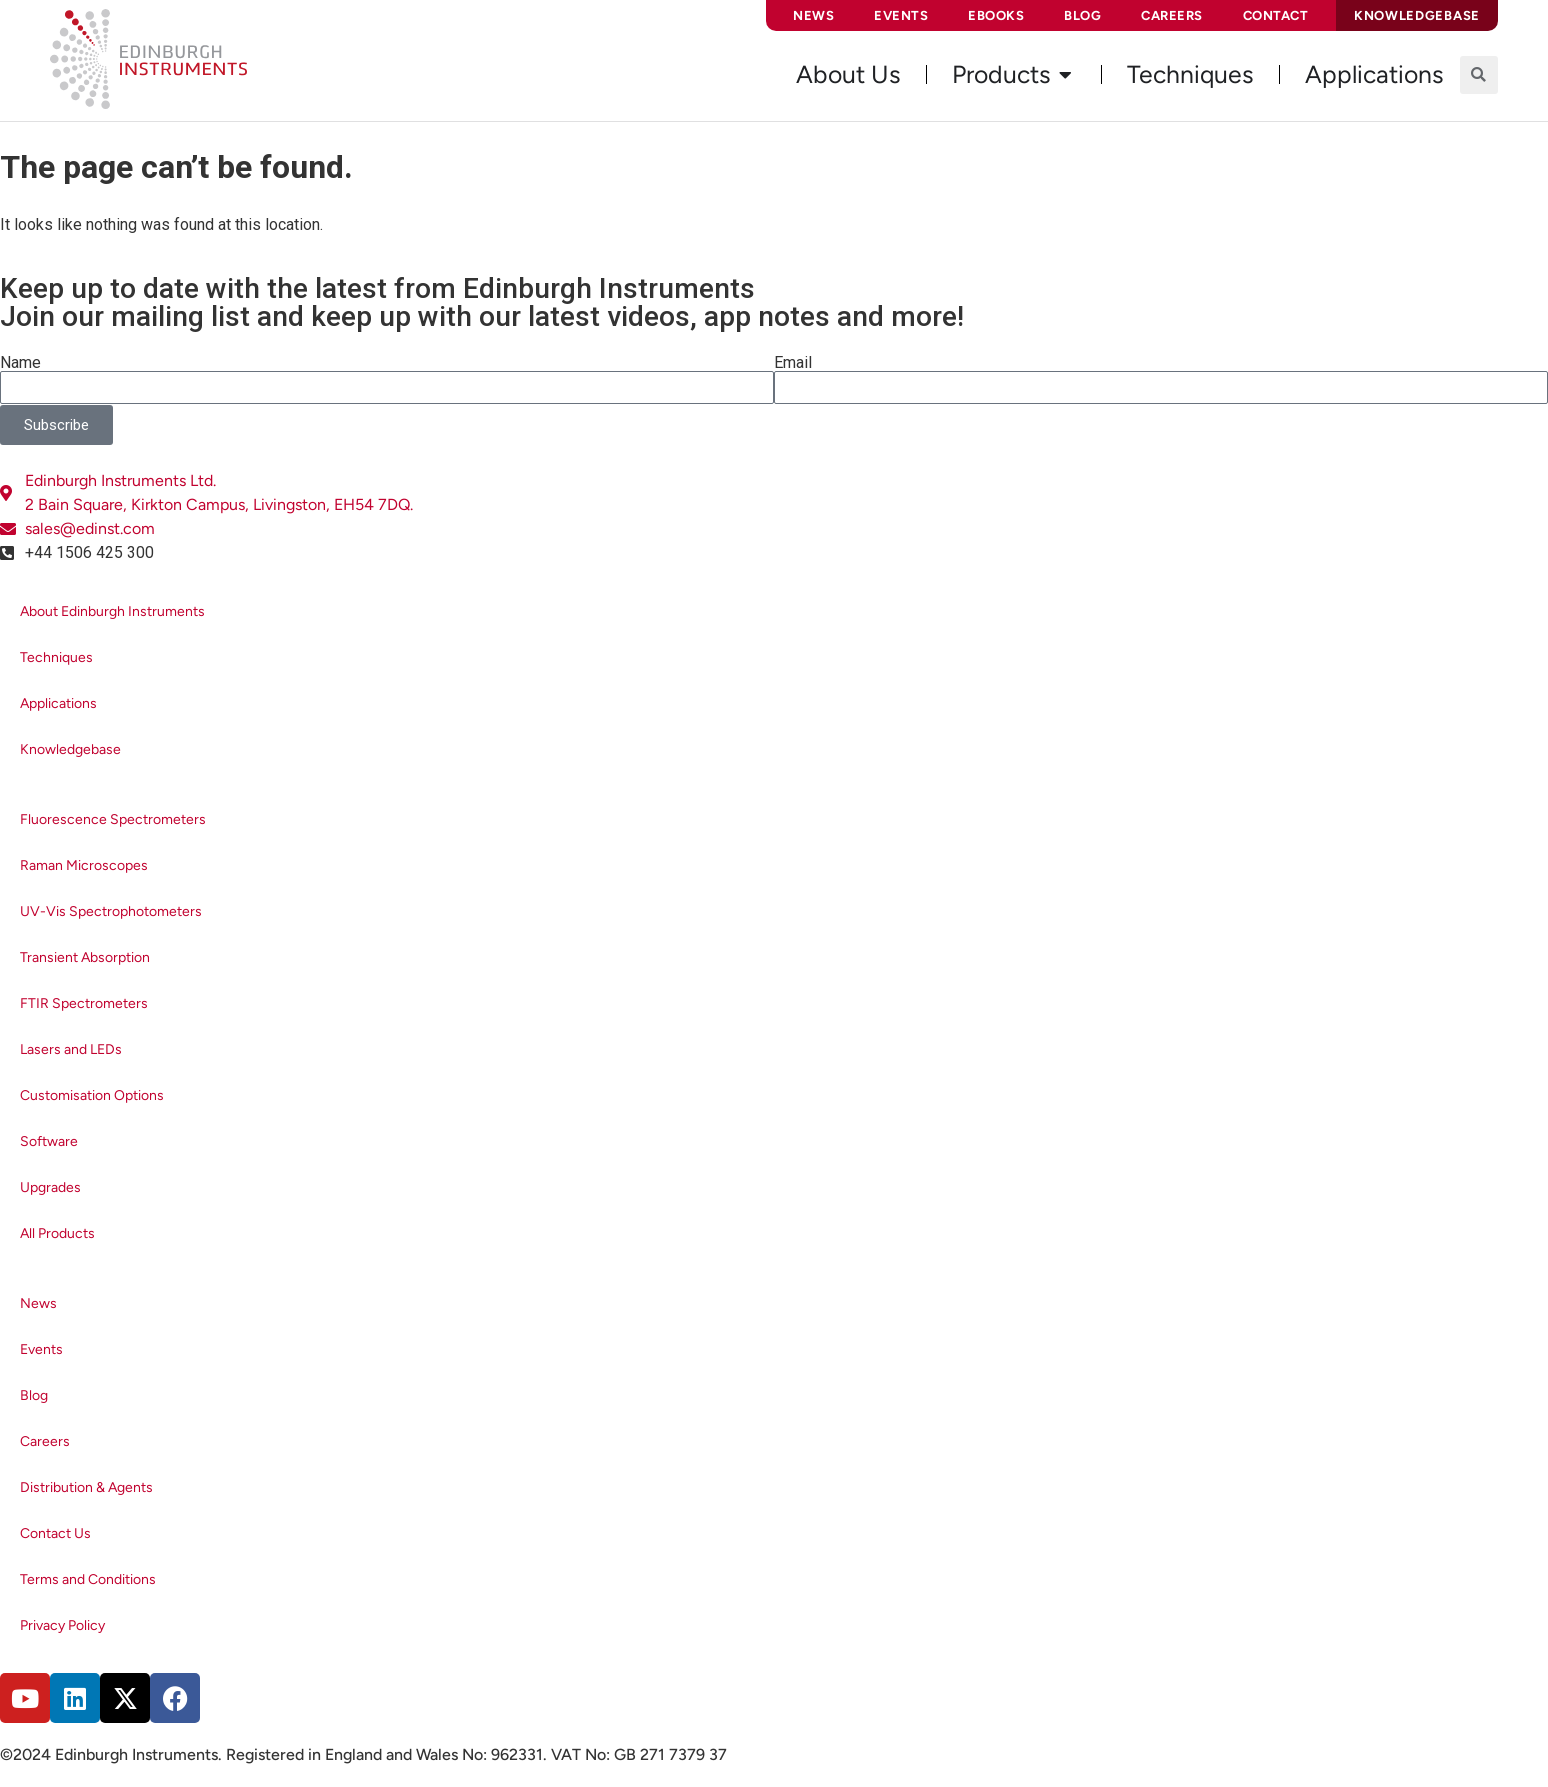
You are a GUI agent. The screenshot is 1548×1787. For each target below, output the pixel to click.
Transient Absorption (85, 957)
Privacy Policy (62, 1625)
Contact (1276, 15)
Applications (58, 703)
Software (49, 1141)
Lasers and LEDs (71, 1049)
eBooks (996, 15)
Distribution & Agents (86, 1487)
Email (793, 363)
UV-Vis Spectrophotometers (111, 911)
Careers (1172, 15)
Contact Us (55, 1533)
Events (901, 15)
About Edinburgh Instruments (112, 611)
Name (20, 363)
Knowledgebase (70, 749)
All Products (57, 1233)
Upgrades (50, 1187)
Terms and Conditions (88, 1579)
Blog (1082, 15)
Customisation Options (92, 1095)
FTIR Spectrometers (84, 1003)
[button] (1479, 75)
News (813, 15)
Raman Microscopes (84, 865)
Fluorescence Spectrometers (113, 819)
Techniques (56, 657)
